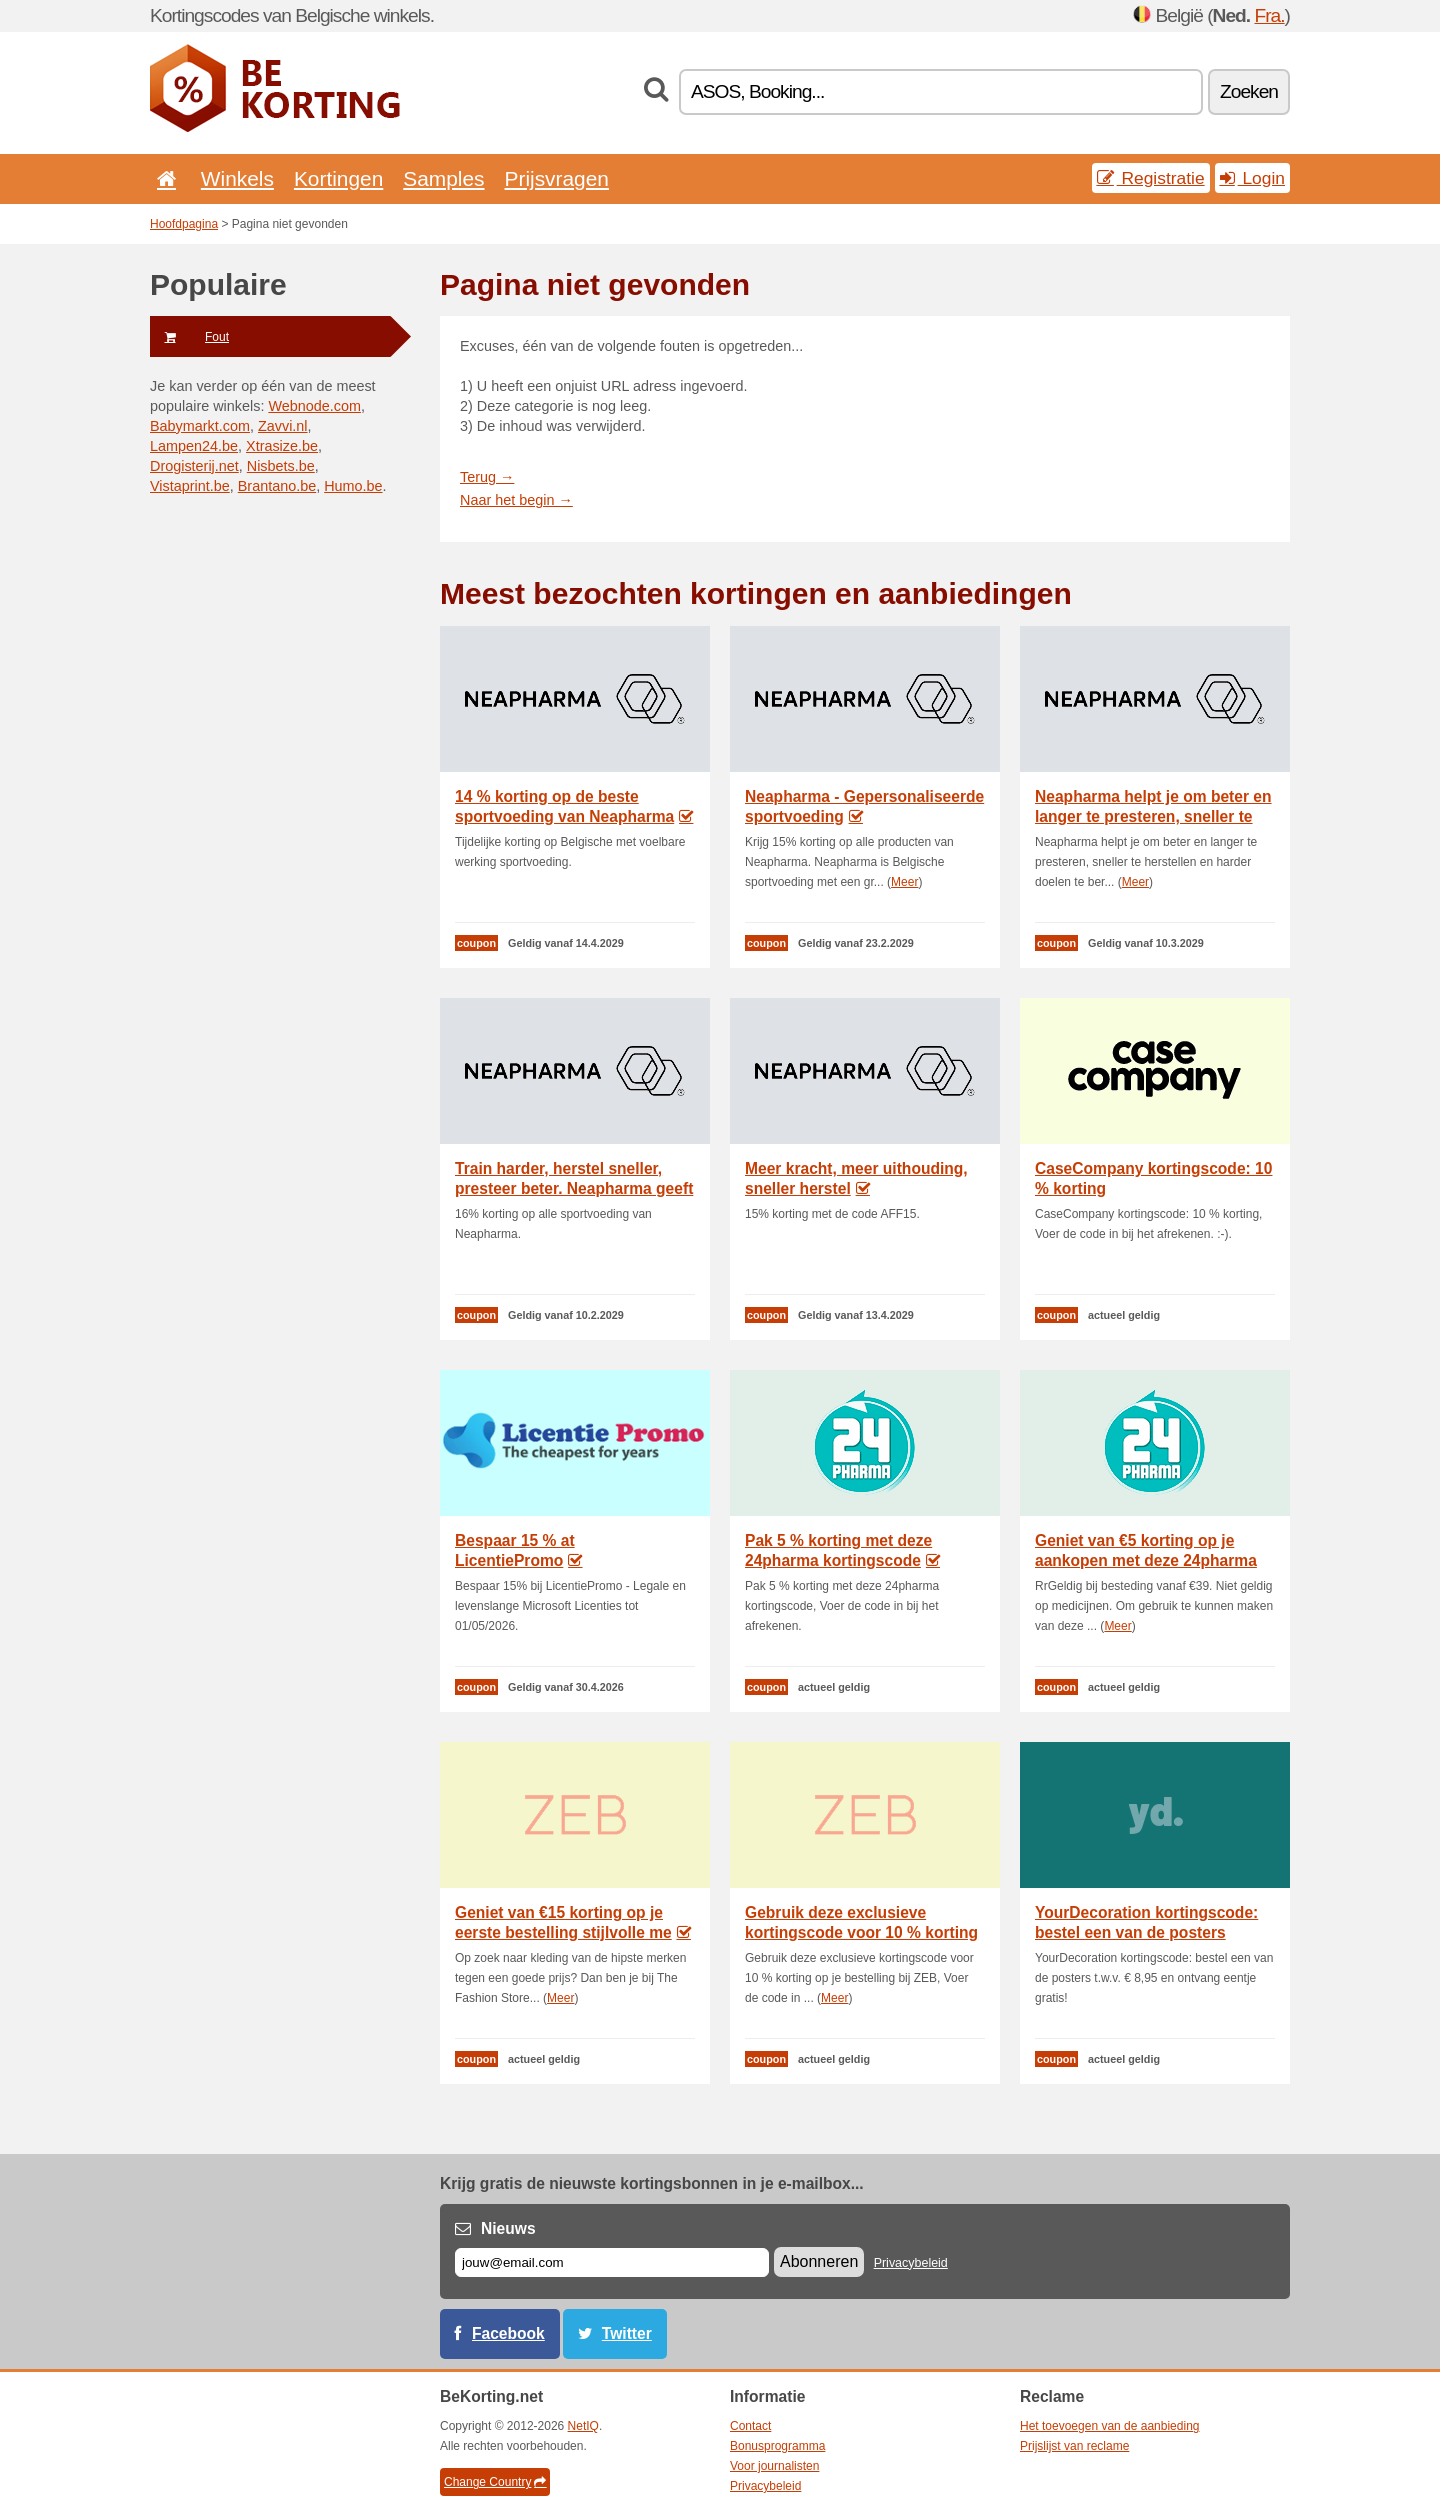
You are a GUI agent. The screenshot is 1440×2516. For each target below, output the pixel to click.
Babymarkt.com (200, 426)
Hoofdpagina (184, 224)
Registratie (1151, 178)
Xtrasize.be (282, 446)
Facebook (508, 2333)
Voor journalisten (774, 2466)
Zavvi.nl (283, 426)
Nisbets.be (281, 466)
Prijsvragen (557, 178)
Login (1252, 178)
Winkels (237, 178)
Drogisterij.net (194, 466)
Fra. (1269, 15)
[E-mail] (612, 2262)
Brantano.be (277, 486)
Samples (443, 178)
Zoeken (1249, 91)
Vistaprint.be (190, 486)
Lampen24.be (194, 446)
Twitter (627, 2333)
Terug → (487, 477)
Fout (189, 337)
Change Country (495, 2482)
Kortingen (338, 178)
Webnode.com (314, 406)
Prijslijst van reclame (1074, 2446)
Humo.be (353, 486)
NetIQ (583, 2426)
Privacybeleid (911, 2263)
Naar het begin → (516, 500)
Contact (750, 2426)
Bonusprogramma (777, 2446)
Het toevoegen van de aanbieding (1109, 2426)
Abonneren (819, 2261)
